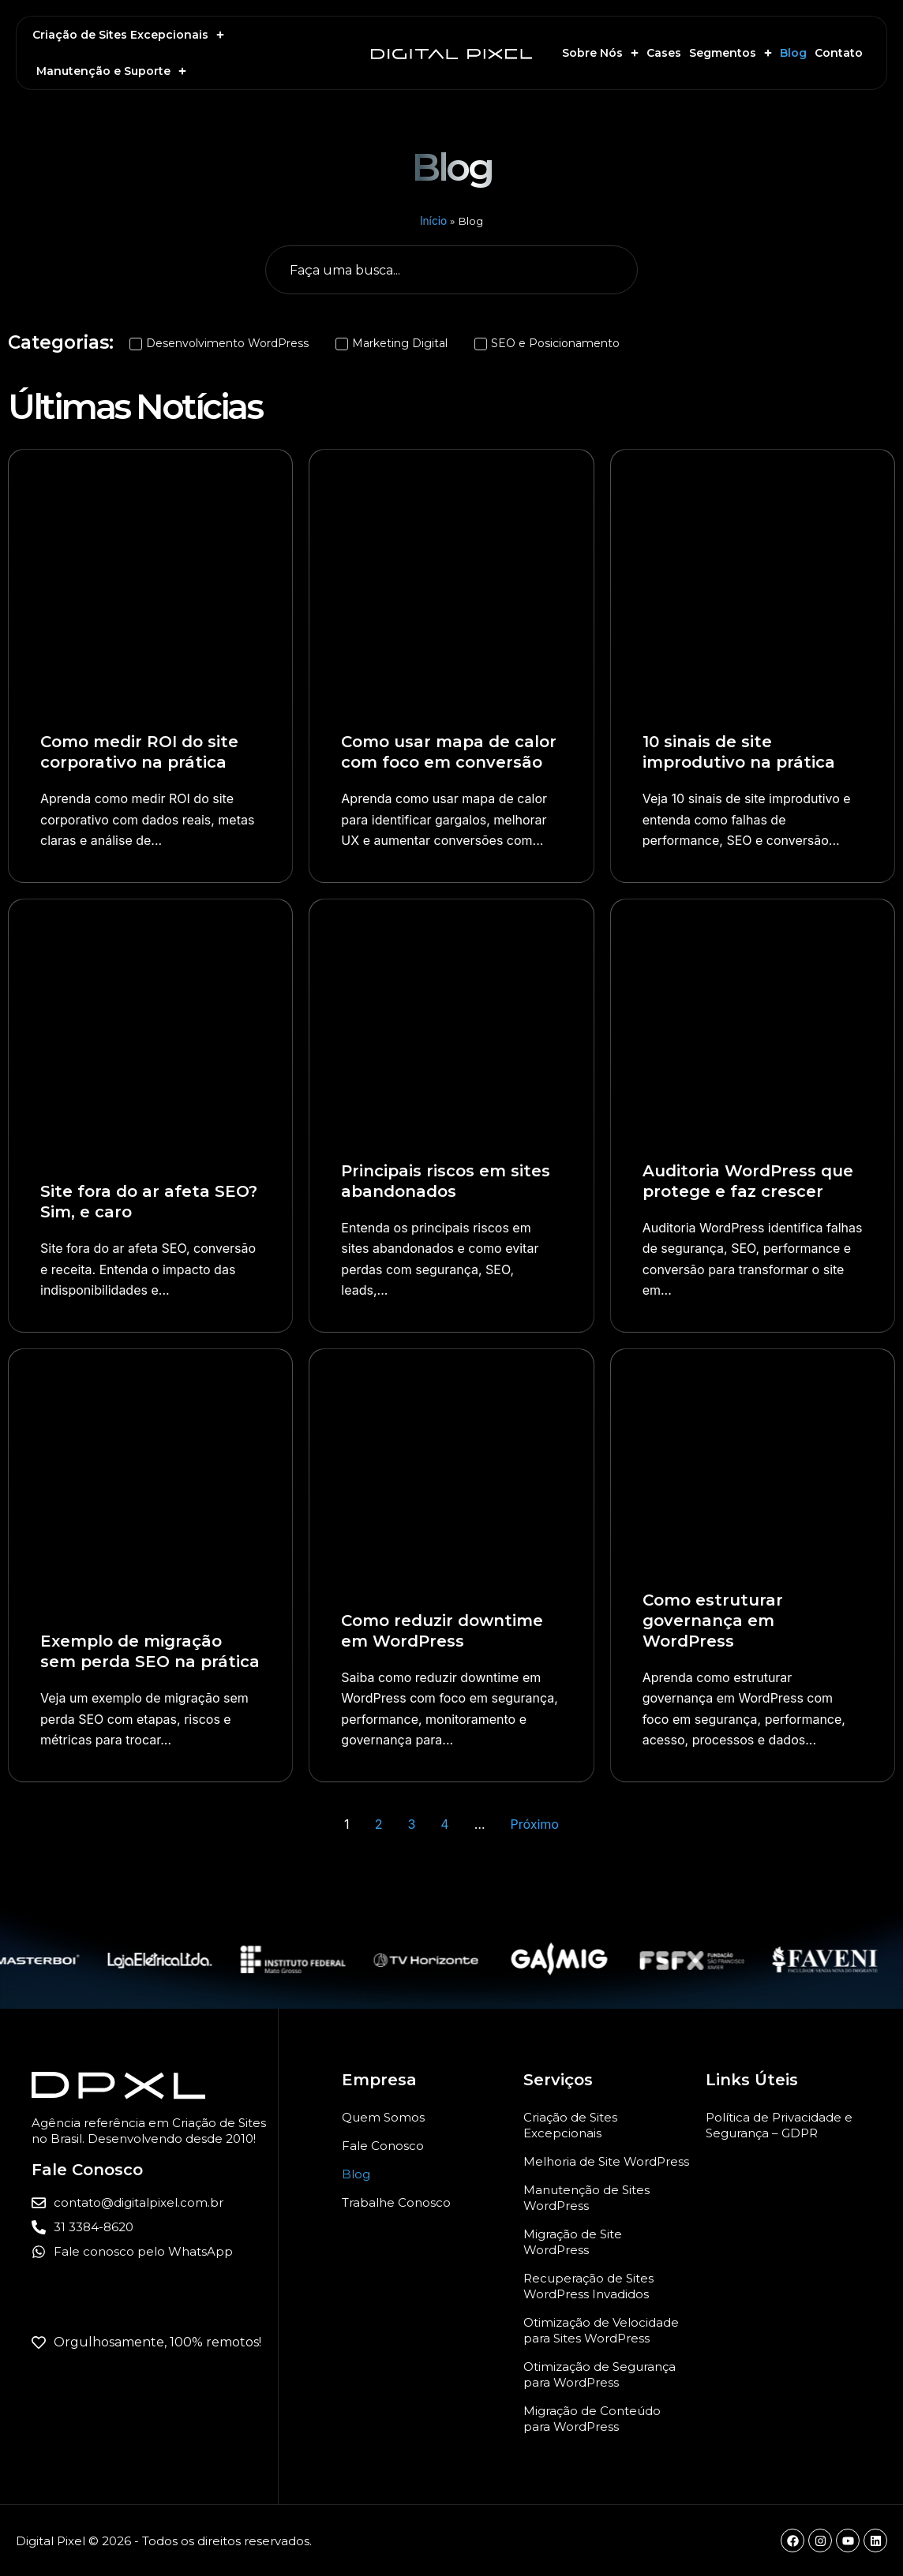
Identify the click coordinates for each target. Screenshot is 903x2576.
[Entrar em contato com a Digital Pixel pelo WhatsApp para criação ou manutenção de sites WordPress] (155, 2252)
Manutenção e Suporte (111, 71)
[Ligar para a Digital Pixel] (155, 2228)
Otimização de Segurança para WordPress (599, 2374)
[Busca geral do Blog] (451, 269)
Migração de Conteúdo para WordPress (592, 2418)
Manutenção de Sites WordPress (586, 2197)
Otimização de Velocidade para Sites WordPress (601, 2330)
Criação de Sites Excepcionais (128, 35)
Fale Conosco (383, 2145)
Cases (663, 53)
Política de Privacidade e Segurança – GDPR (779, 2125)
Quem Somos (383, 2117)
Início (433, 221)
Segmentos (730, 53)
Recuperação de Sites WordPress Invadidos (588, 2286)
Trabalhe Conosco (396, 2202)
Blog (793, 53)
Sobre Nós (600, 53)
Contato (839, 53)
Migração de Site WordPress (572, 2241)
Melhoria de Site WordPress (606, 2161)
